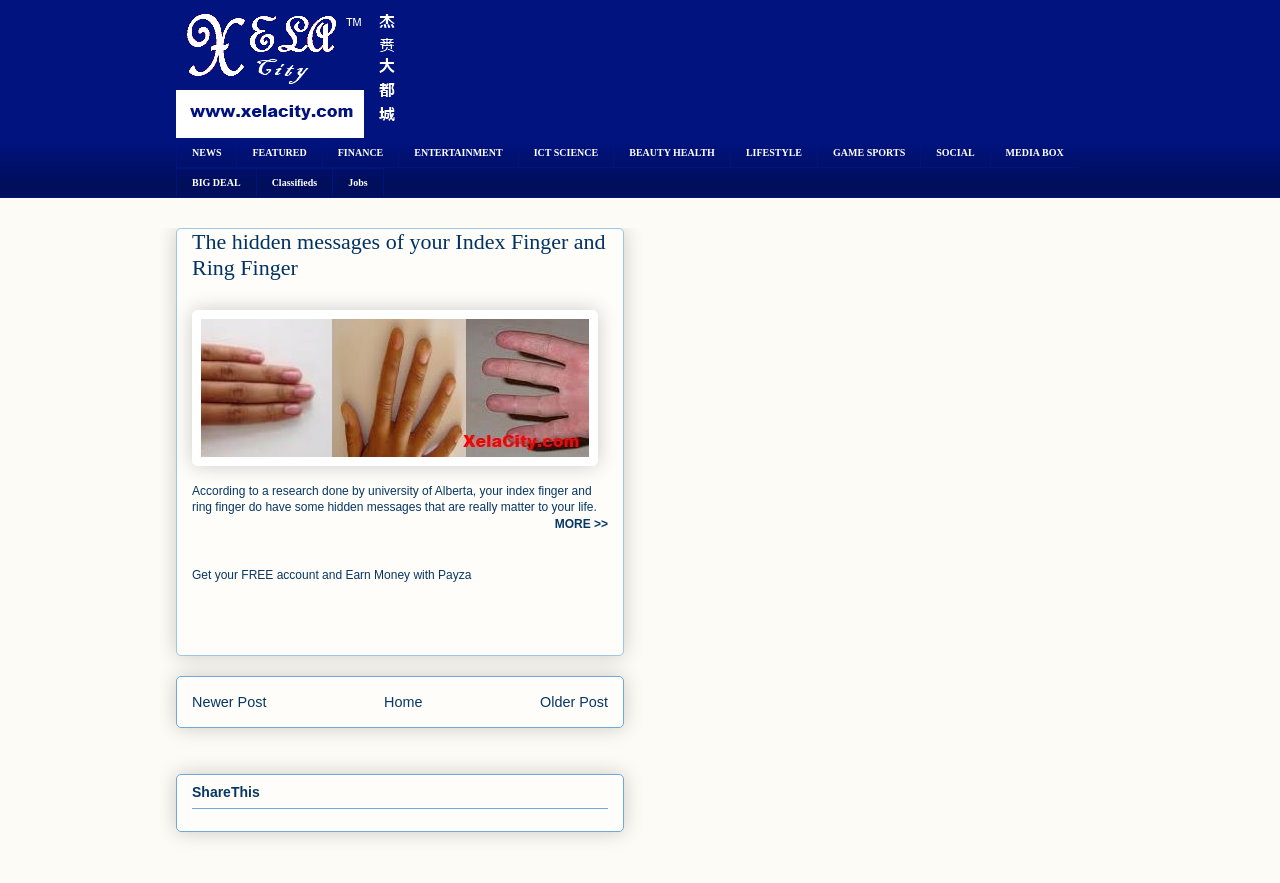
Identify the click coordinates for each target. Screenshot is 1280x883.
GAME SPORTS (869, 152)
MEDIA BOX (1035, 152)
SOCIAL (955, 152)
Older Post (574, 702)
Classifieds (295, 182)
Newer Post (229, 702)
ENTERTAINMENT (458, 152)
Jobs (357, 182)
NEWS (206, 152)
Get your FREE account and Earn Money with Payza (331, 575)
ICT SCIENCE (566, 152)
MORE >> (581, 524)
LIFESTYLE (774, 152)
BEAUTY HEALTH (672, 152)
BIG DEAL (216, 182)
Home (403, 702)
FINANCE (361, 152)
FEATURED (279, 152)
